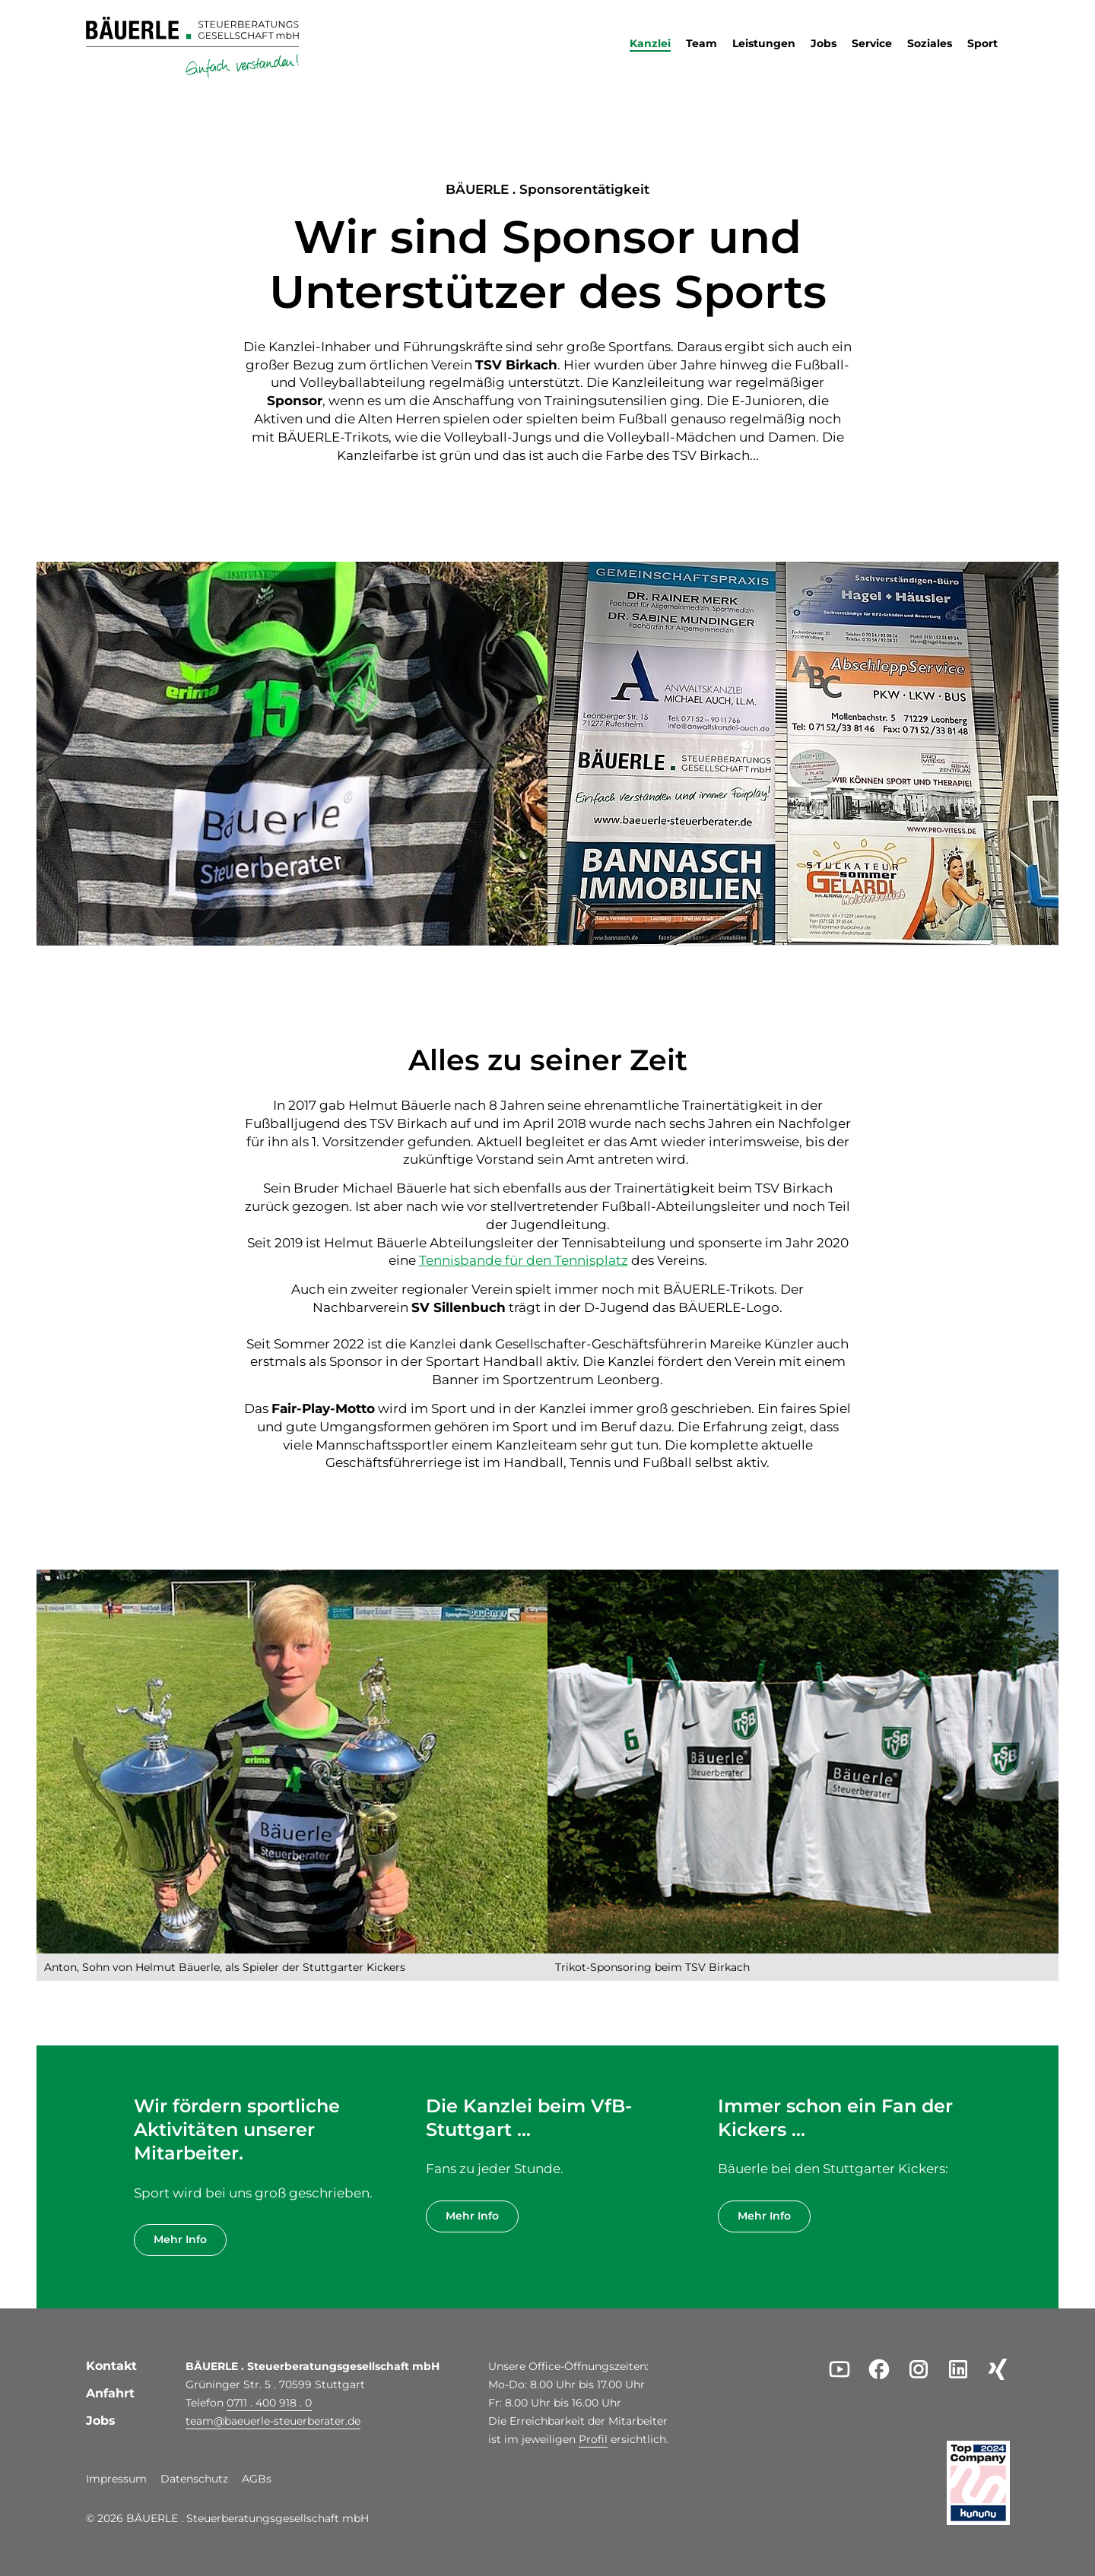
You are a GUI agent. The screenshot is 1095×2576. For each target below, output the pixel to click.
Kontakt (111, 2365)
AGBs (256, 2479)
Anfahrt (110, 2393)
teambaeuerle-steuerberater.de (273, 2421)
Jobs (101, 2420)
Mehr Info (180, 2239)
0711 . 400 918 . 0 (269, 2403)
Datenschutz (194, 2479)
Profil (593, 2439)
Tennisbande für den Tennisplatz (523, 1260)
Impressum (116, 2479)
